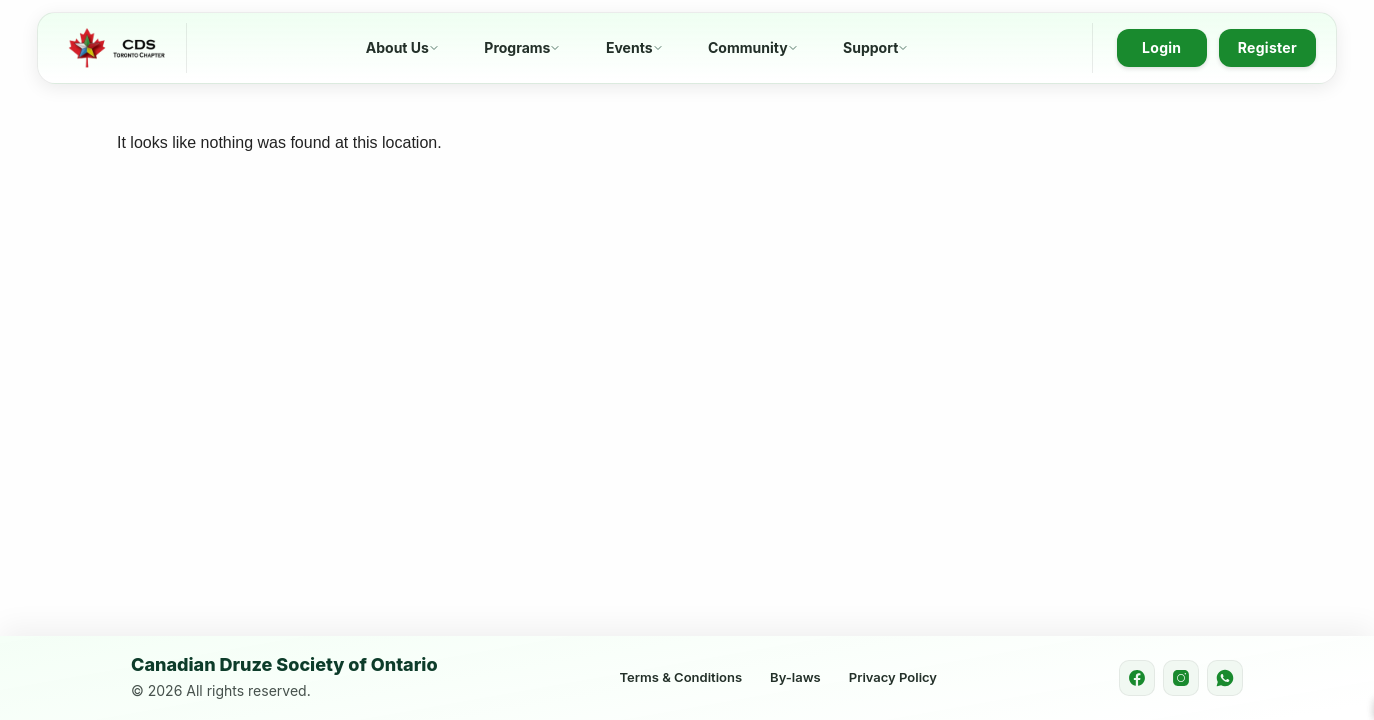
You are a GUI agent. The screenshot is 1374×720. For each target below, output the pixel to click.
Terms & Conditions (681, 677)
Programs (517, 47)
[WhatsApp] (1225, 678)
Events (629, 47)
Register (1267, 47)
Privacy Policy (893, 677)
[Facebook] (1137, 678)
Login (1161, 47)
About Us (397, 47)
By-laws (795, 677)
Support (870, 47)
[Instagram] (1181, 678)
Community (748, 47)
